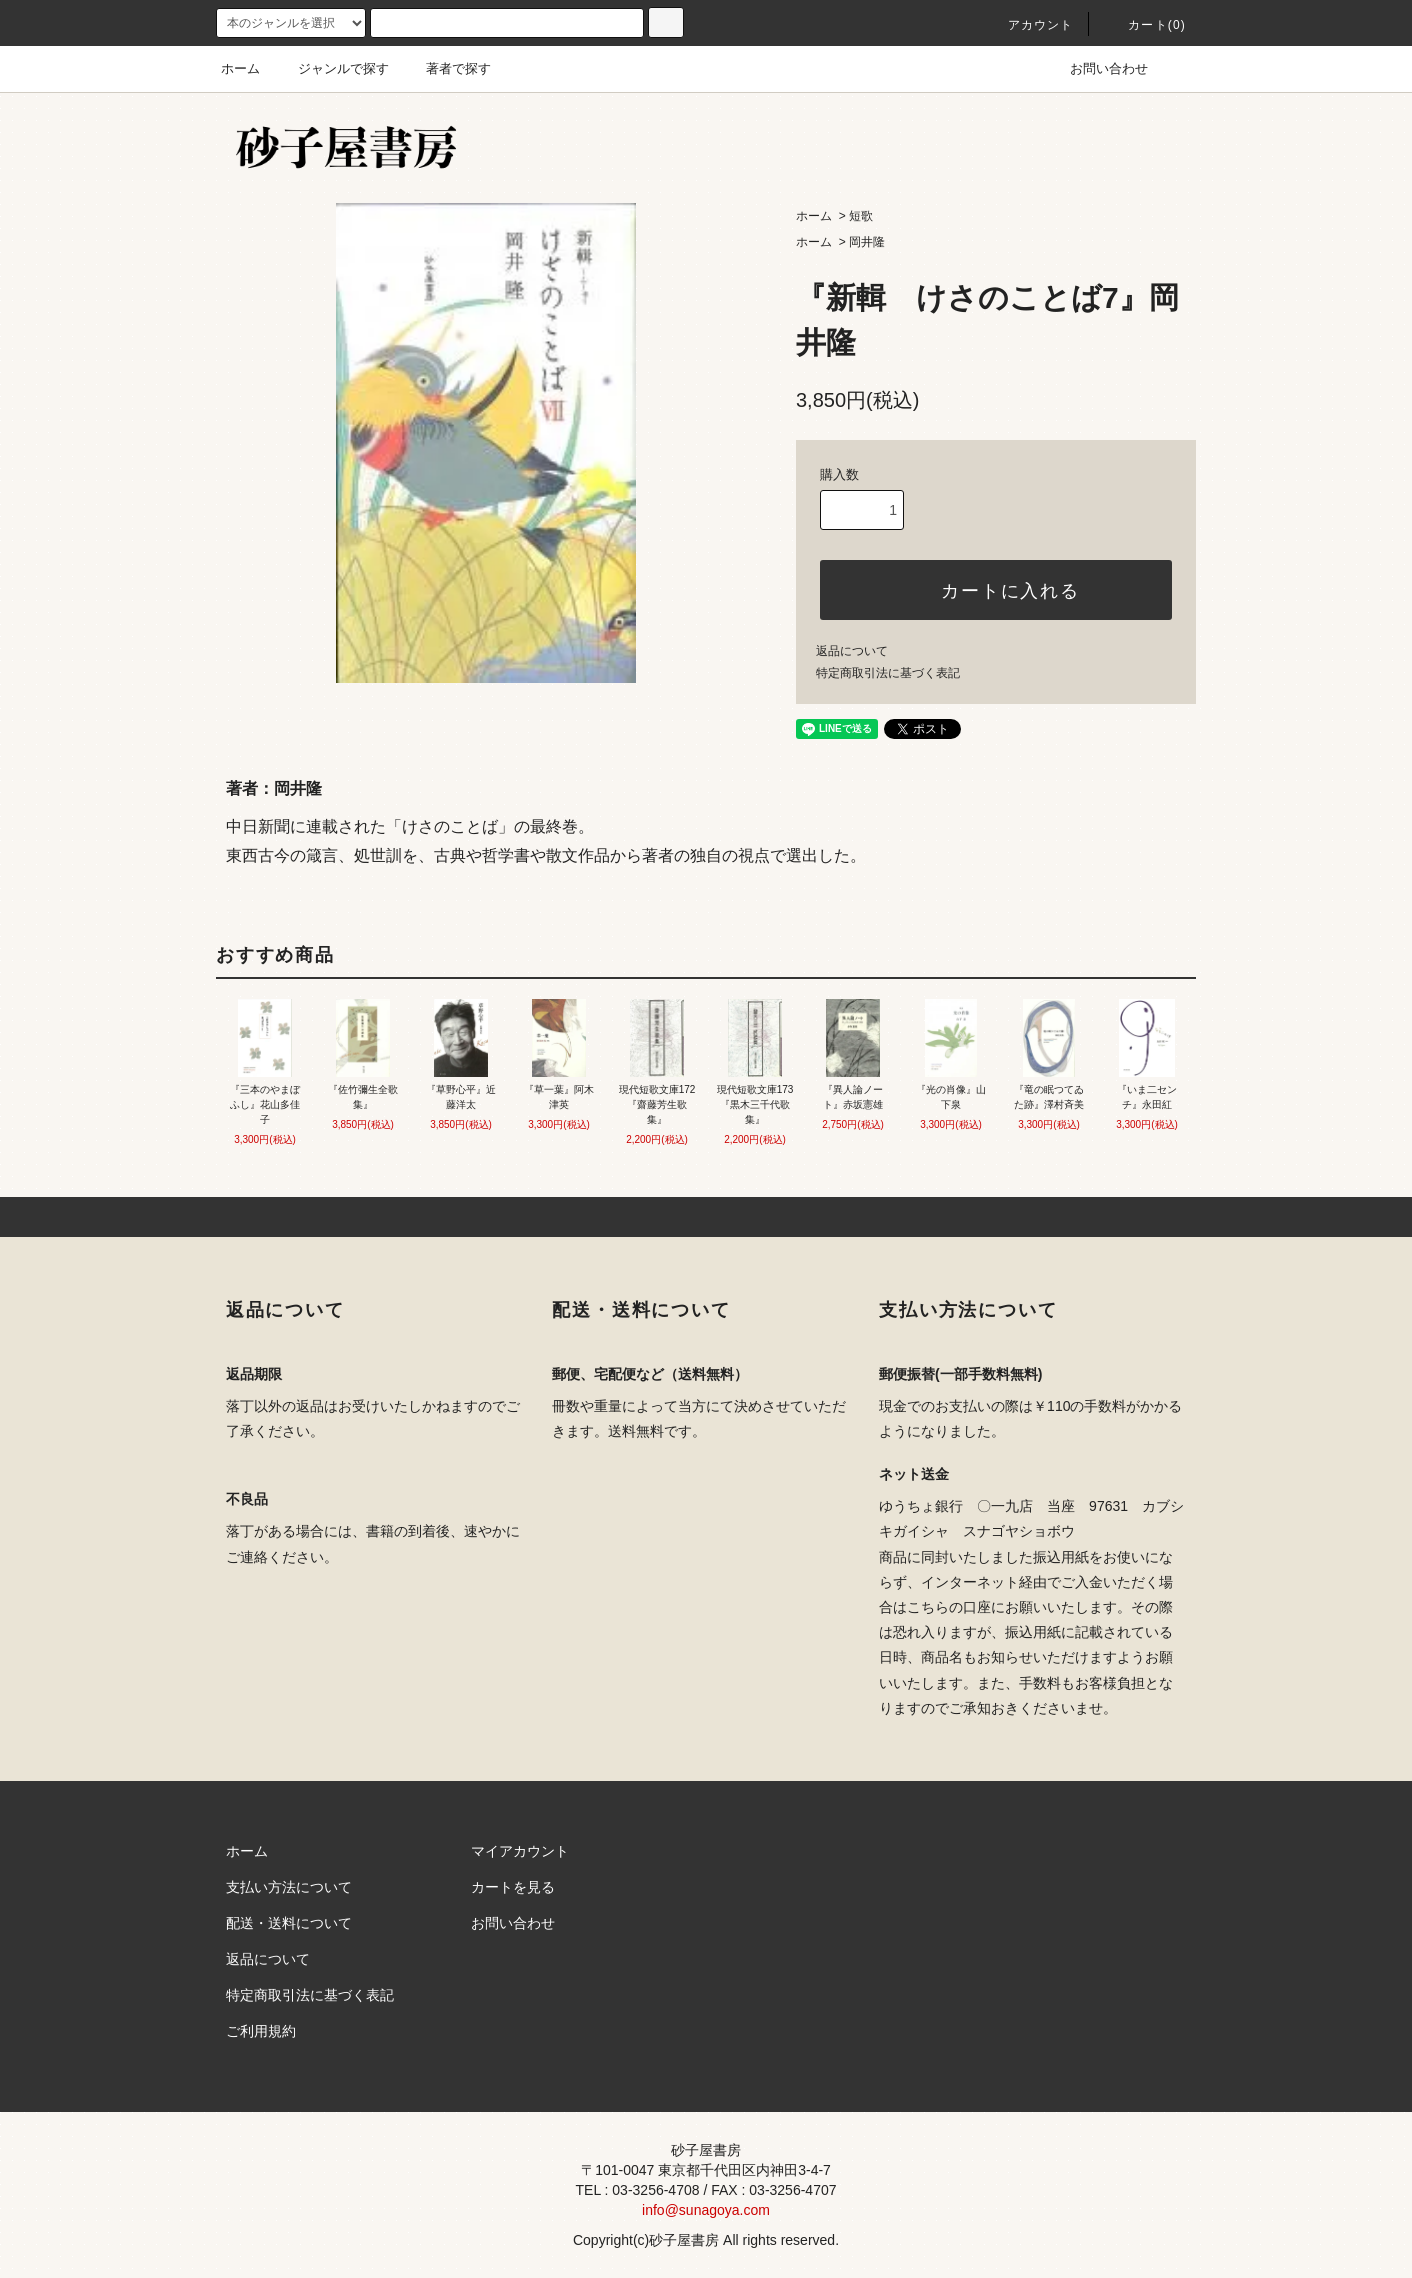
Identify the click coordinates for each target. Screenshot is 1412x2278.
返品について (852, 651)
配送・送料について (289, 1923)
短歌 (861, 216)
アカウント (1029, 25)
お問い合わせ (1097, 68)
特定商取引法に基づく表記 (888, 673)
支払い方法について (289, 1887)
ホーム (240, 68)
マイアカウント (520, 1851)
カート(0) (1145, 25)
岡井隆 (867, 242)
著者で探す (446, 68)
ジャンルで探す (331, 68)
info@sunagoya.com (706, 2210)
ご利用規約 (261, 2031)
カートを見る (513, 1887)
